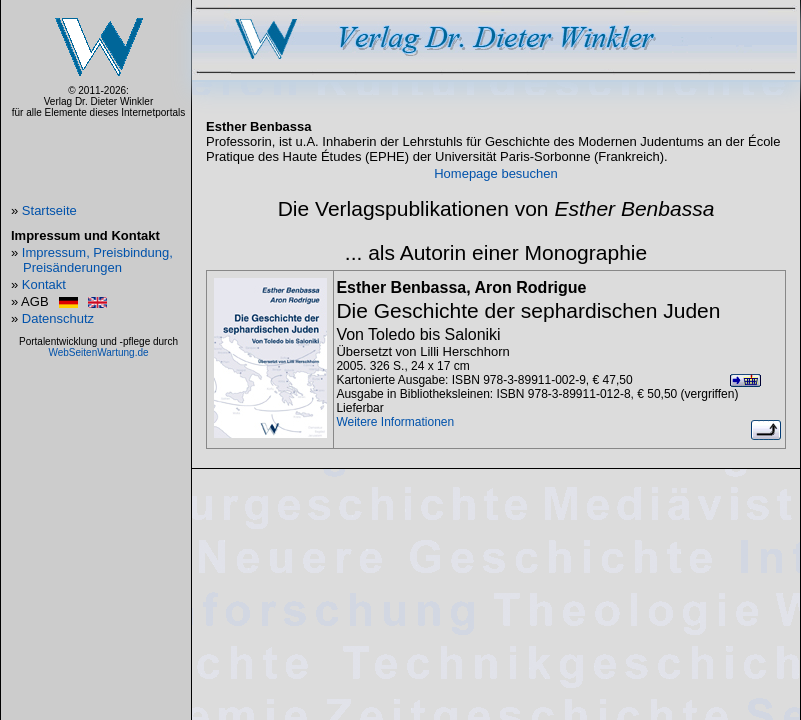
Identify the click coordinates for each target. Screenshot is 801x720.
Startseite (49, 210)
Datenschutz (58, 318)
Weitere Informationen (395, 422)
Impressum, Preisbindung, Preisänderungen (97, 260)
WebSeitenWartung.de (98, 352)
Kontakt (44, 284)
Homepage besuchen (496, 173)
